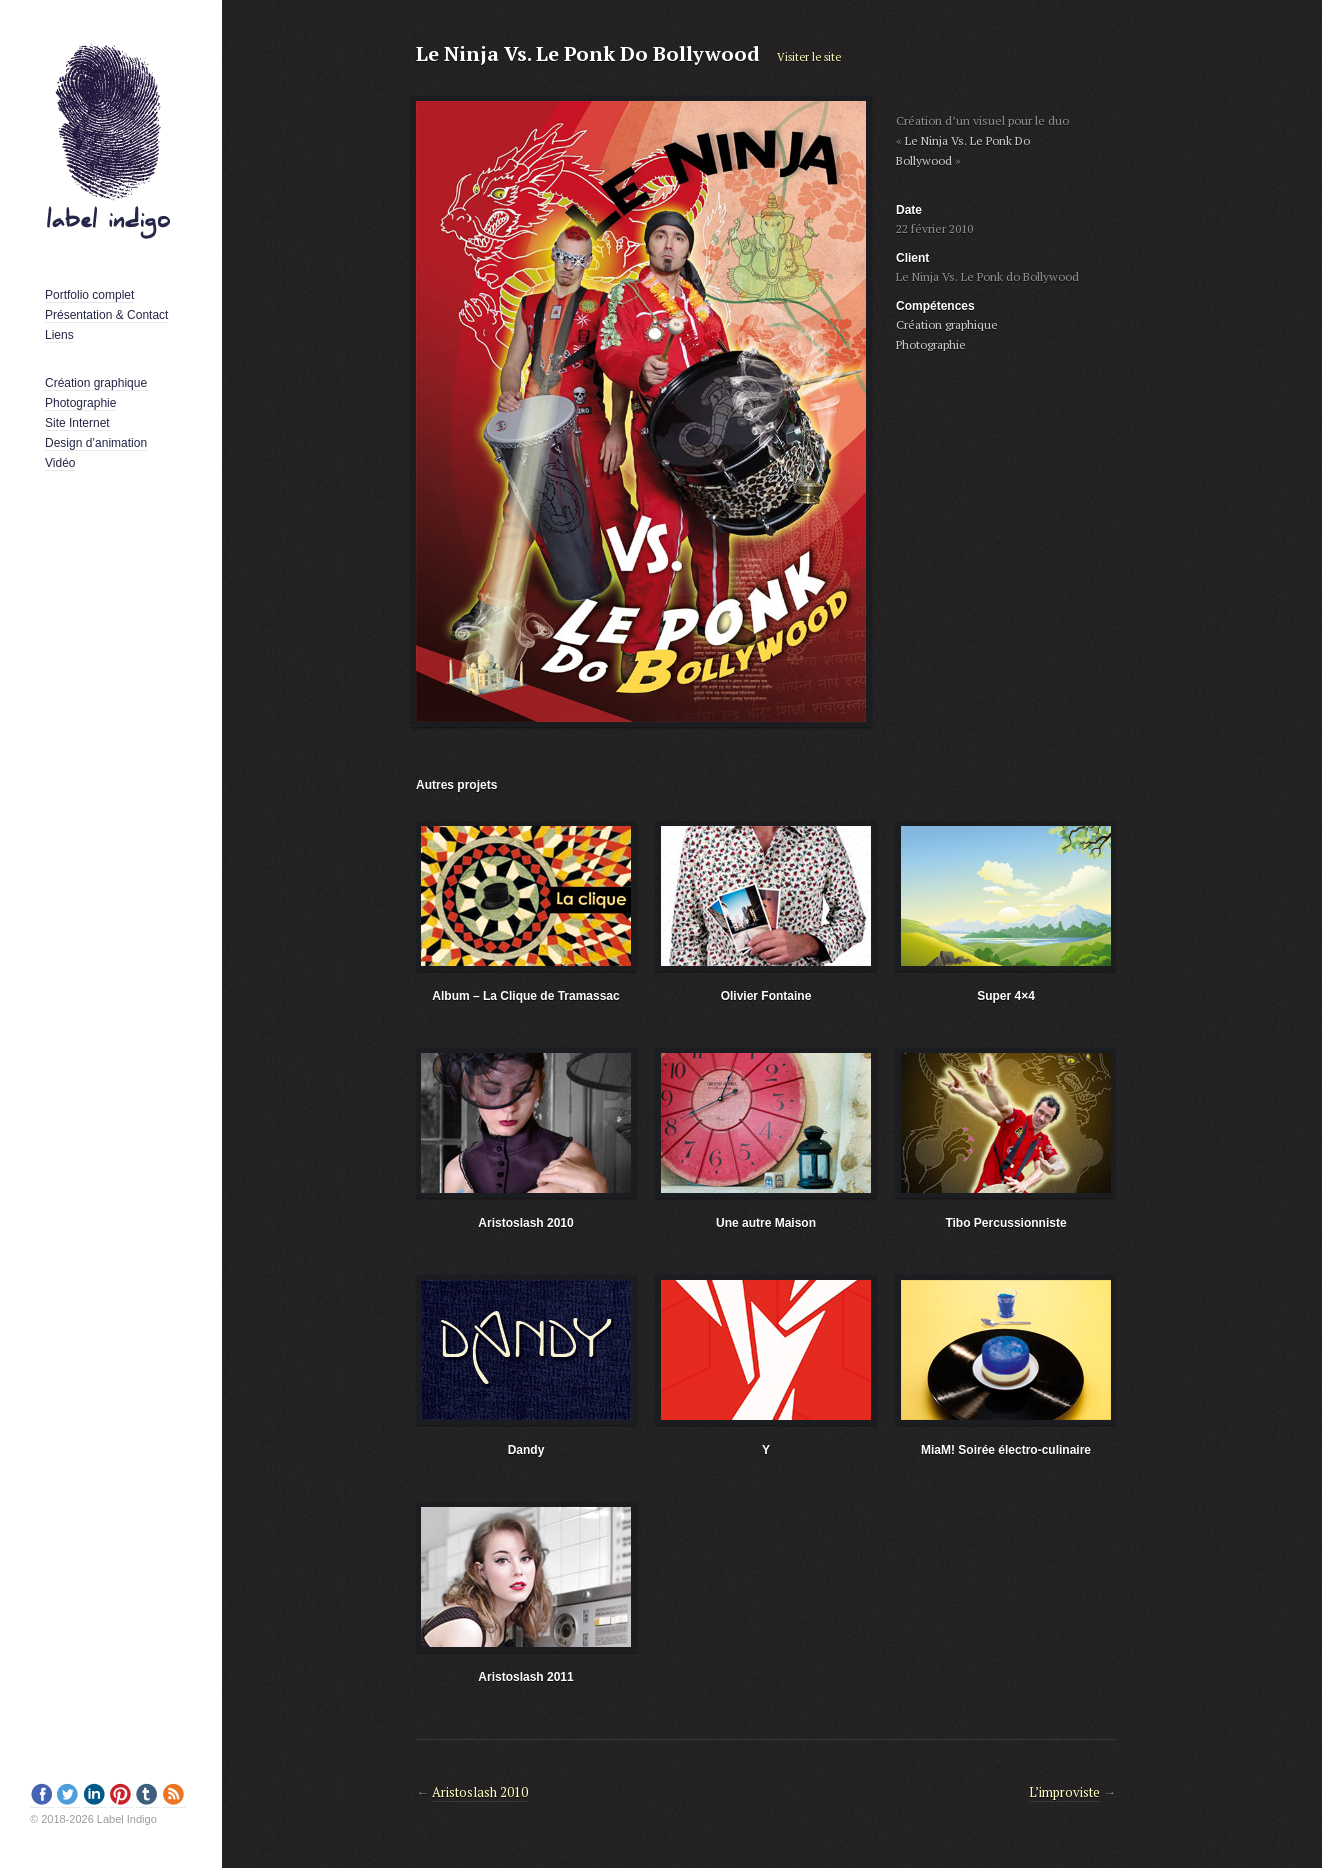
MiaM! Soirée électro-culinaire (1006, 1450)
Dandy (526, 1450)
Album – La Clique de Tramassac (525, 996)
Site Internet (77, 423)
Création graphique (96, 383)
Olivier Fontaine (766, 996)
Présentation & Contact (106, 315)
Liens (59, 335)
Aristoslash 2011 (525, 1677)
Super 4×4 (1006, 996)
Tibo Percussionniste (1005, 1223)
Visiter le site (809, 57)
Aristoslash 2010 (525, 1223)
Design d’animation (96, 443)
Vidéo (60, 463)
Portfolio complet (89, 295)
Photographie (80, 403)
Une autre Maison (766, 1223)
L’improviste (1064, 1792)
